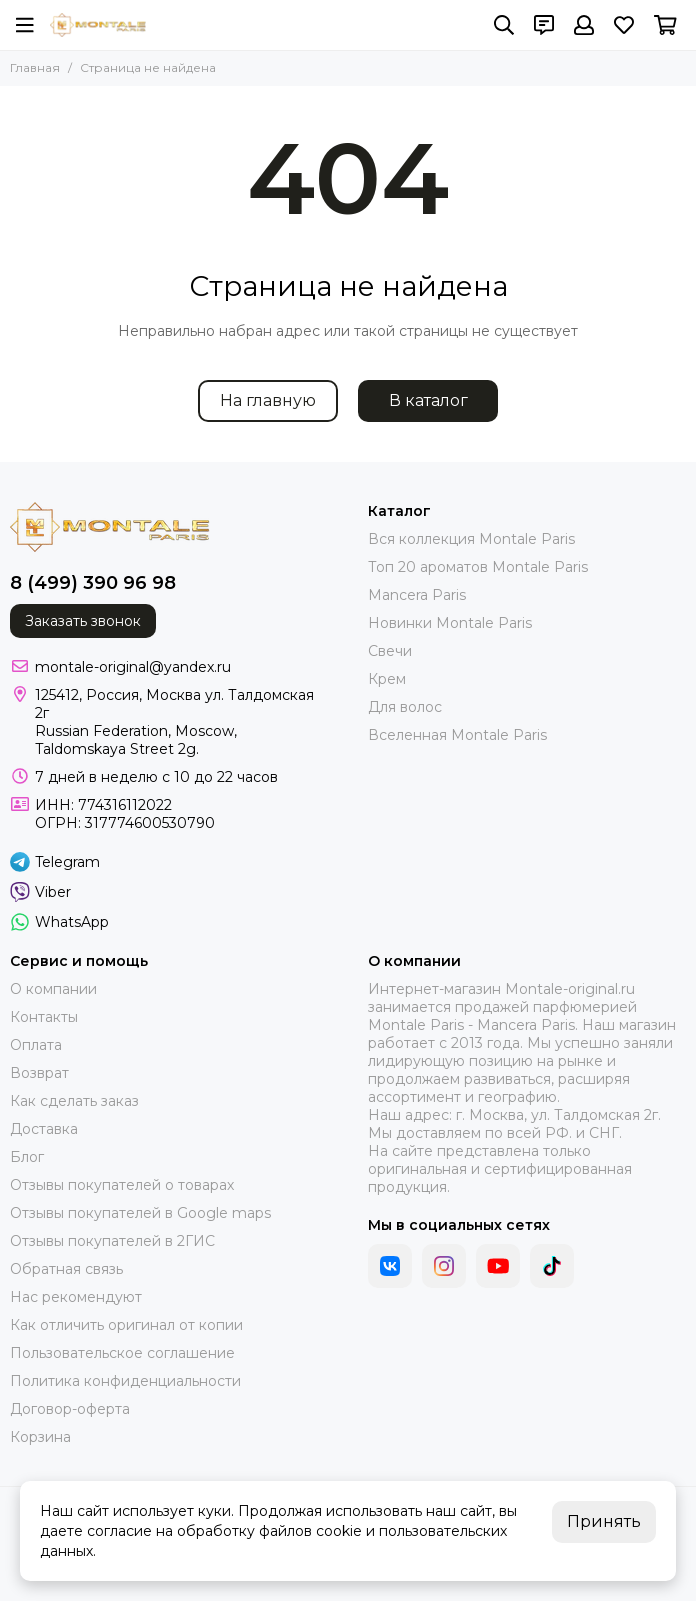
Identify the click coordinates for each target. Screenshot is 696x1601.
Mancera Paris (417, 595)
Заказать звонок (83, 621)
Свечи (390, 651)
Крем (387, 679)
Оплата (36, 1045)
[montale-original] (98, 25)
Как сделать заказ (74, 1101)
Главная (35, 67)
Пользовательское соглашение (122, 1353)
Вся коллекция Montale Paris (471, 539)
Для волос (405, 707)
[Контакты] (544, 25)
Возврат (39, 1073)
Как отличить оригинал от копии (126, 1325)
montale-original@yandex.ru (133, 667)
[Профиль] (584, 25)
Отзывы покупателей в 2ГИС (112, 1241)
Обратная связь (66, 1269)
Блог (27, 1157)
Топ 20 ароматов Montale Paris (478, 567)
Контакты (44, 1017)
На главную (268, 400)
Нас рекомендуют (76, 1297)
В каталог (428, 400)
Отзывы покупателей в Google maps (140, 1213)
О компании (53, 989)
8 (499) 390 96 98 (93, 583)
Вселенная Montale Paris (457, 735)
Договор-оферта (70, 1409)
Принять (604, 1521)
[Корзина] (665, 25)
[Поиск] (504, 25)
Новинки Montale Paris (450, 623)
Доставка (44, 1129)
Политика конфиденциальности (125, 1381)
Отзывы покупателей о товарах (122, 1185)
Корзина (40, 1437)
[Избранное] (624, 25)
